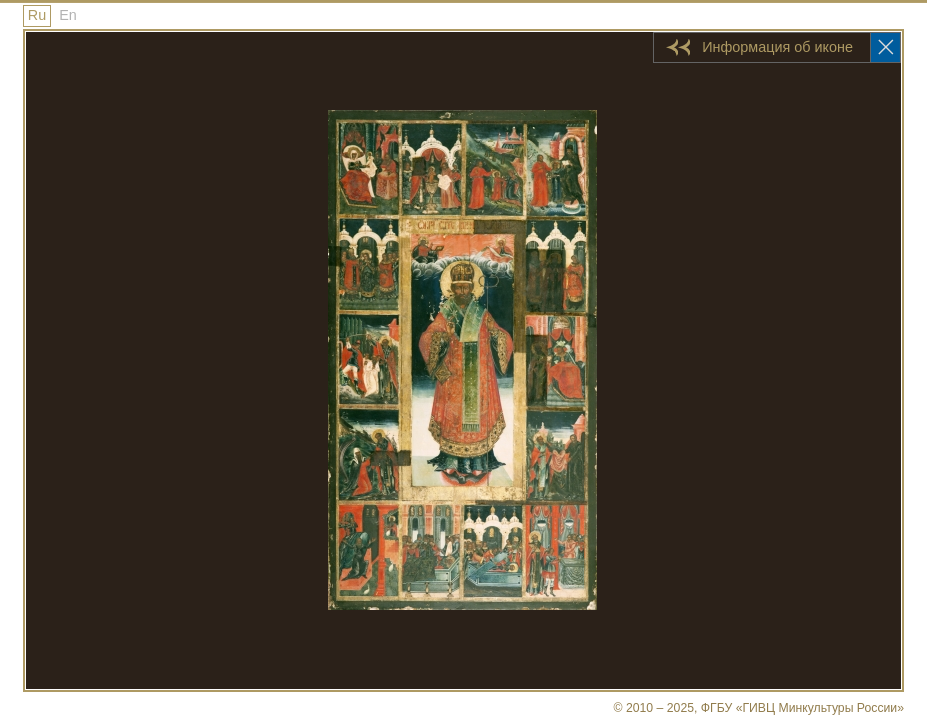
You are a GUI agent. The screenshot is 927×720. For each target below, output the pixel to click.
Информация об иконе (777, 47)
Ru (37, 15)
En (68, 15)
